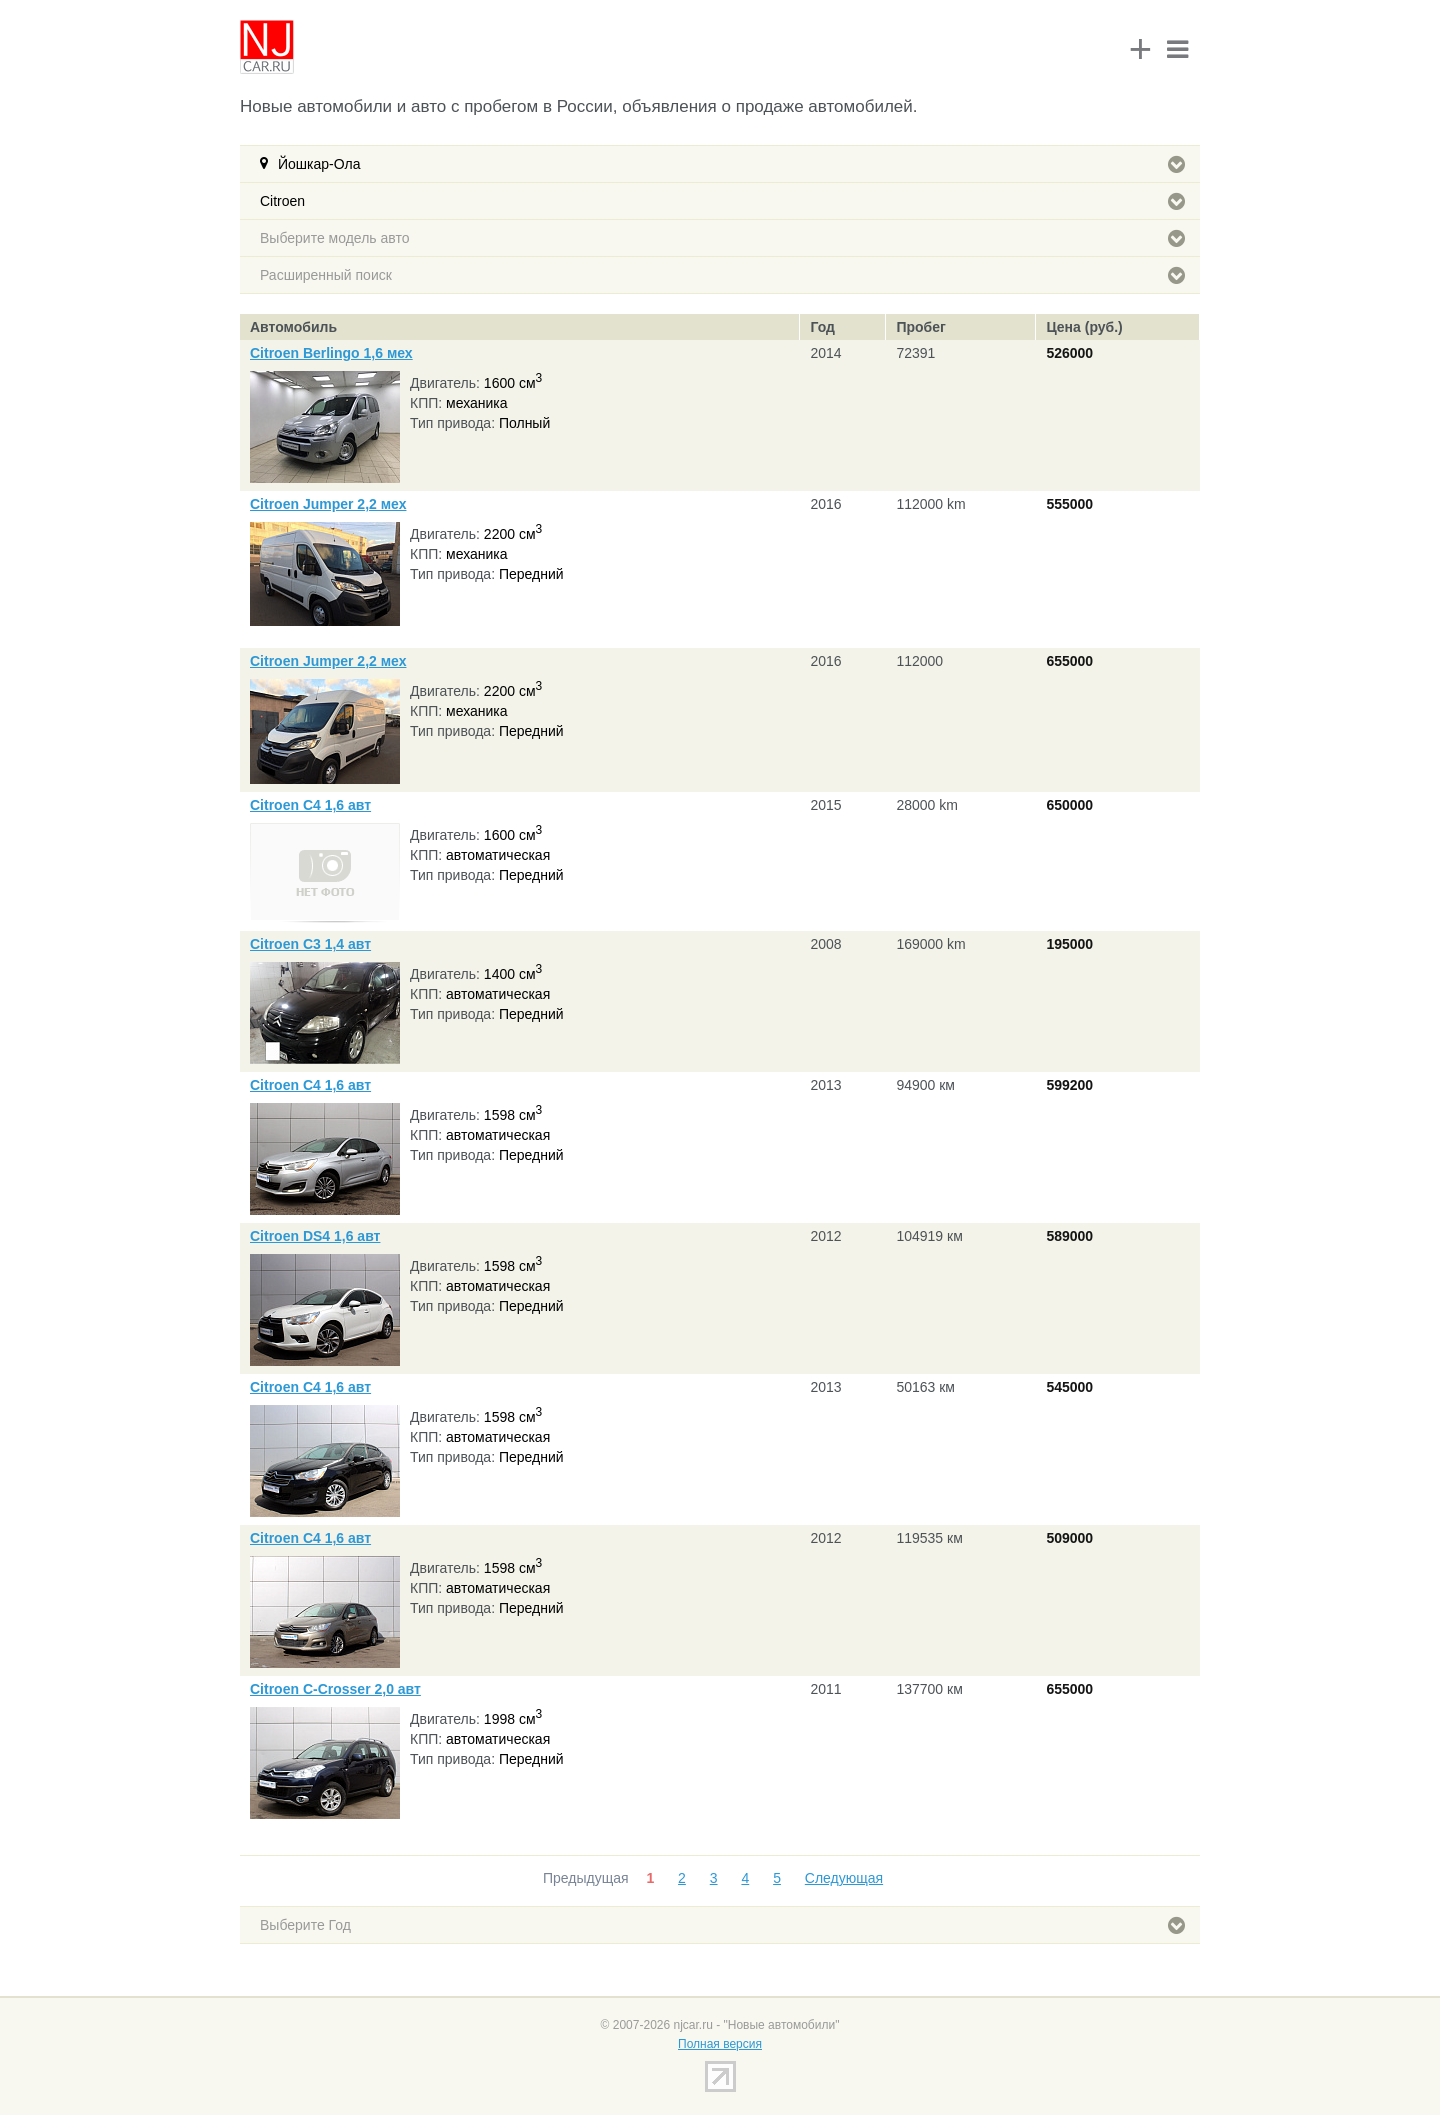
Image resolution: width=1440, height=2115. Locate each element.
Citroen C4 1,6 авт (310, 805)
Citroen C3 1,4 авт (310, 944)
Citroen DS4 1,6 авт (315, 1236)
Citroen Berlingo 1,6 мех (331, 353)
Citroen (722, 201)
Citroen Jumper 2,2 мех (328, 504)
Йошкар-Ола (731, 164)
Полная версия (720, 2044)
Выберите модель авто (722, 238)
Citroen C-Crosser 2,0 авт (335, 1689)
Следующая (844, 1878)
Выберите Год (722, 1925)
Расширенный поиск (722, 275)
